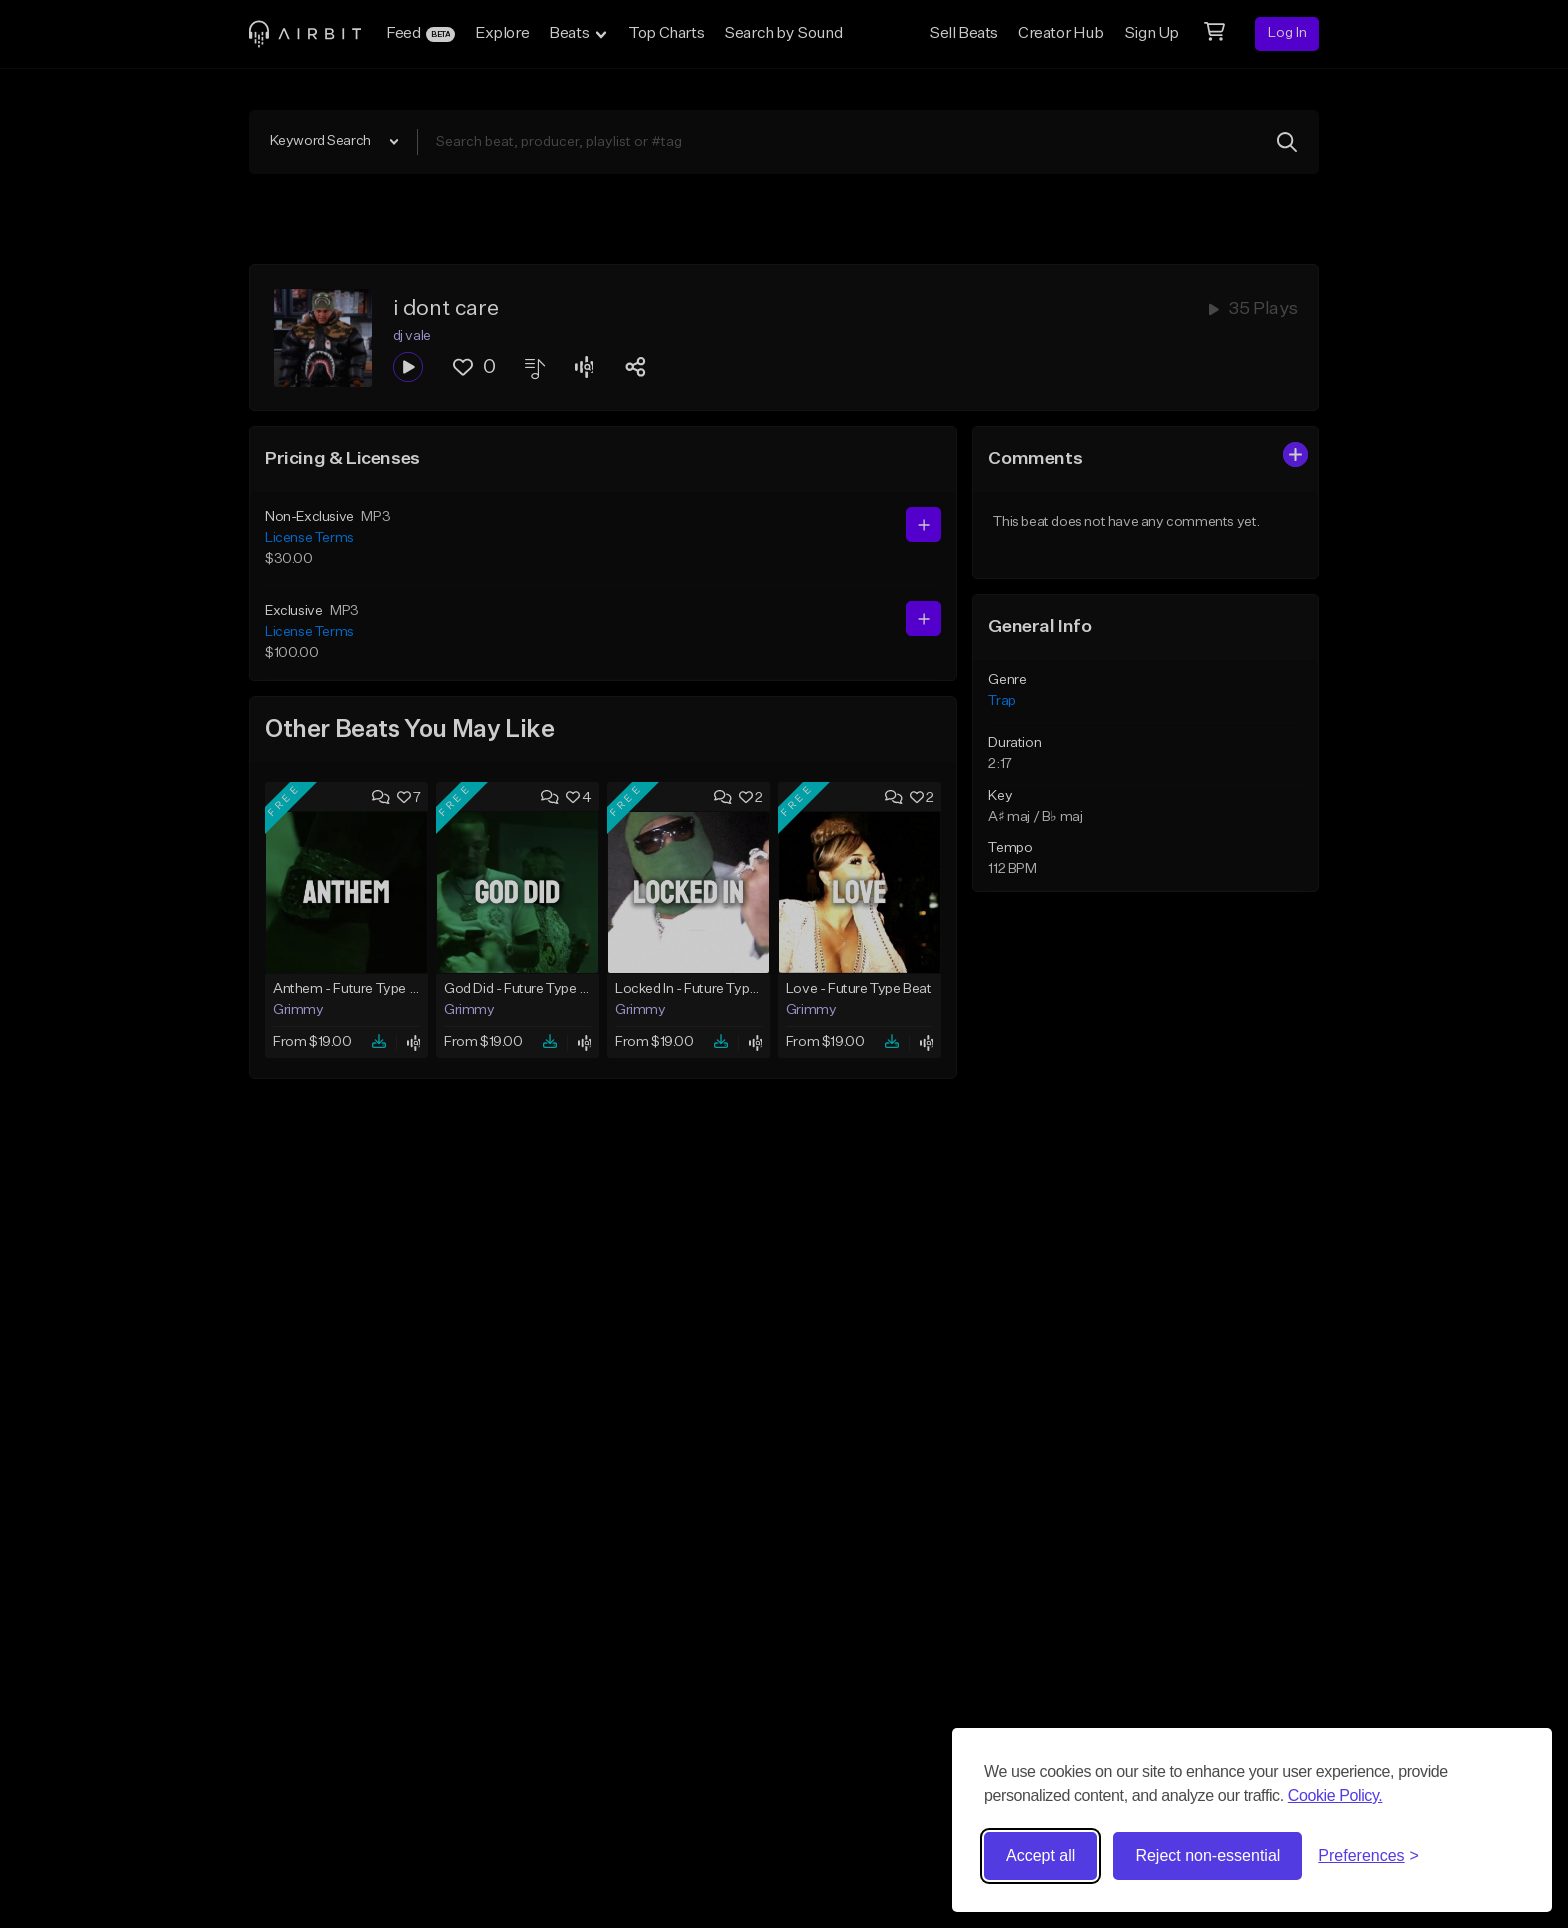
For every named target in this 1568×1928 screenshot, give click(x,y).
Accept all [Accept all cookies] (1040, 1855)
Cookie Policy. (1335, 1795)
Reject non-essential (1207, 1855)
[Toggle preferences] (1368, 1856)
